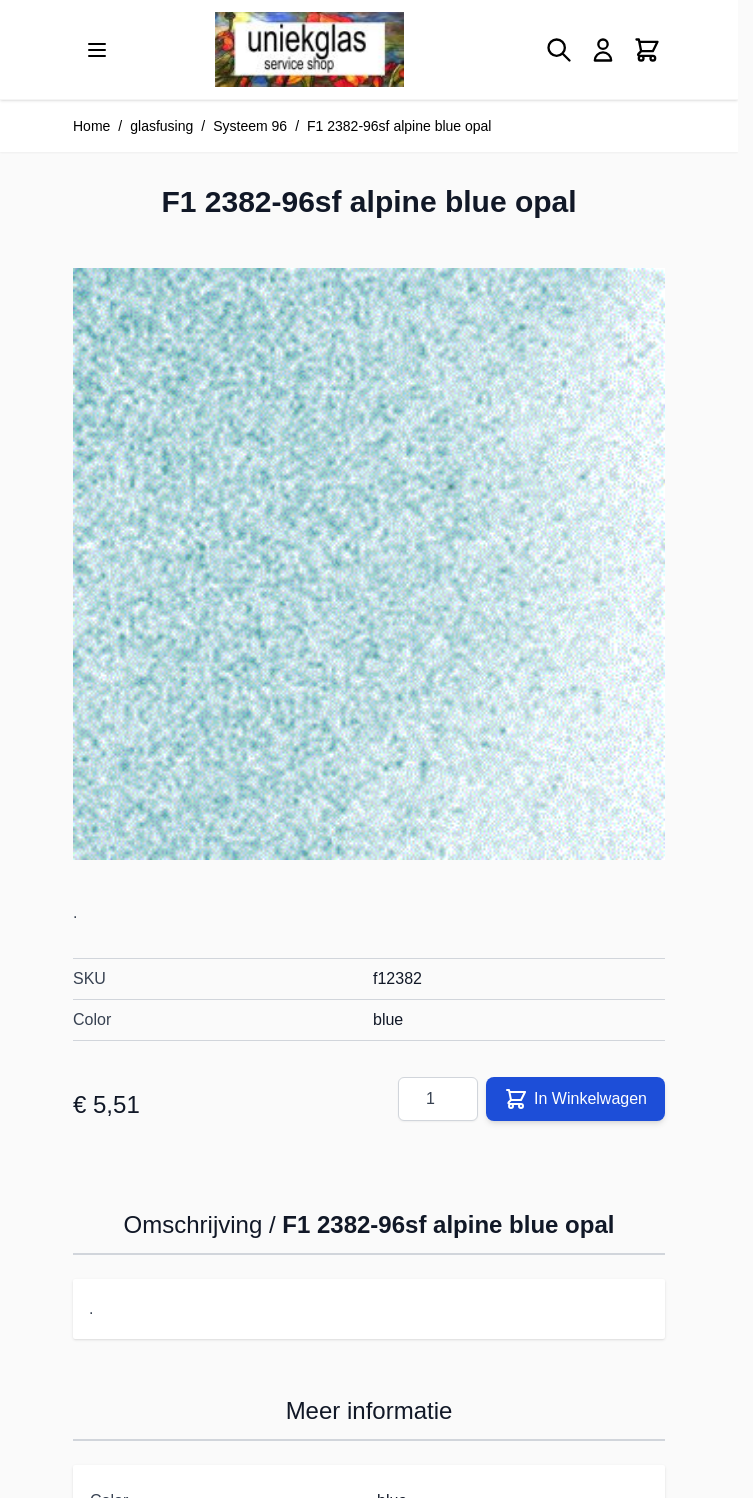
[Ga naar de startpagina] (309, 49)
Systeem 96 (250, 126)
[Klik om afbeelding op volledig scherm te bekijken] (369, 564)
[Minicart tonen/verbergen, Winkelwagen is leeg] (647, 50)
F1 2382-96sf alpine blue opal (399, 126)
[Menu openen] (97, 50)
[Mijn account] (603, 50)
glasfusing (161, 126)
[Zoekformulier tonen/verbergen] (559, 50)
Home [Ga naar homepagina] (91, 126)
